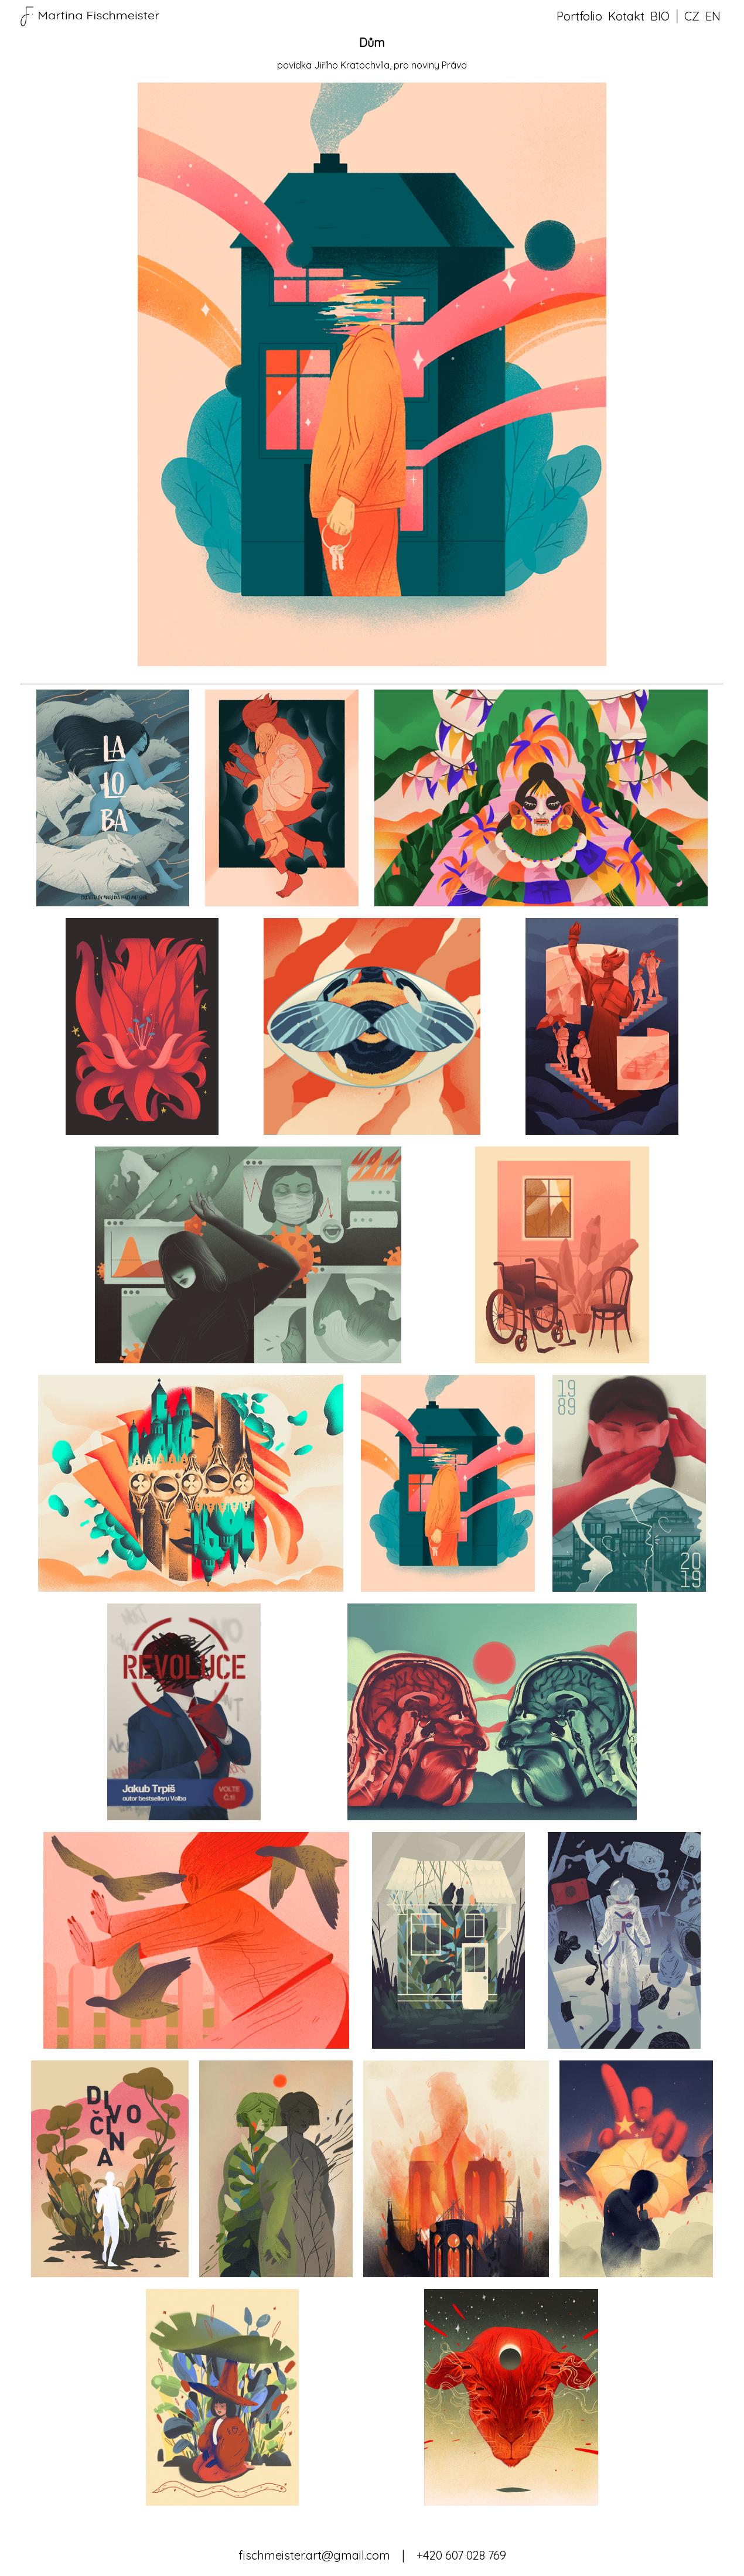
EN (713, 16)
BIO (660, 16)
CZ (691, 16)
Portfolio (579, 16)
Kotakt (626, 16)
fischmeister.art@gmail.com (314, 2555)
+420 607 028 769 (461, 2555)
